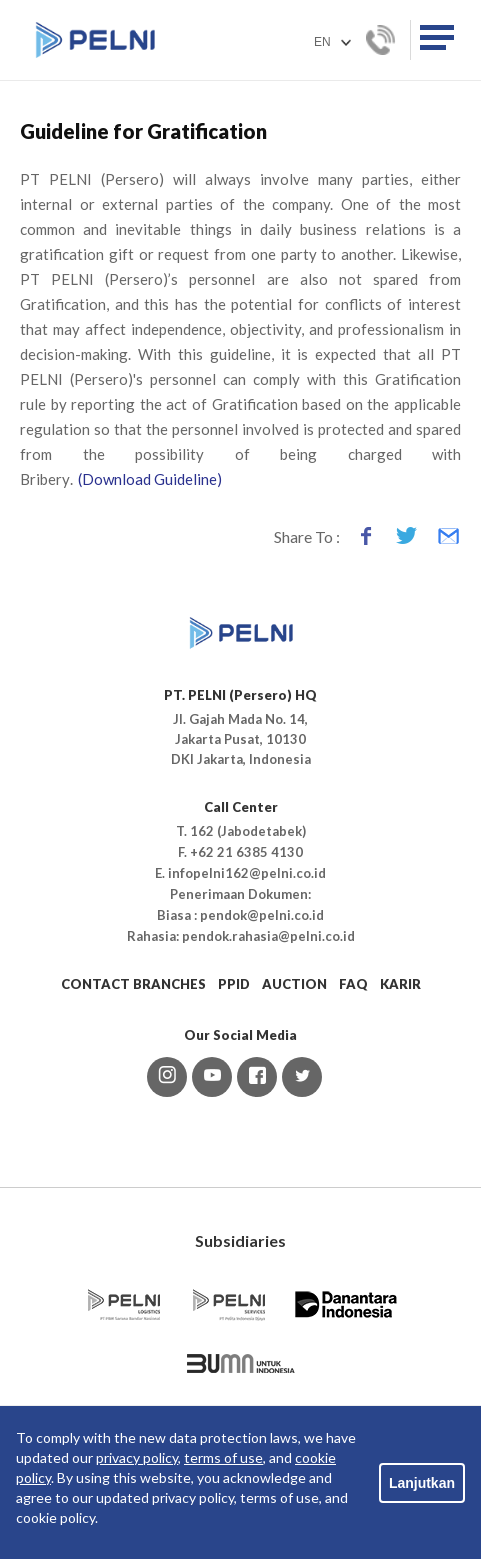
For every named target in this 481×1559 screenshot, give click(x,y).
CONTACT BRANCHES (133, 984)
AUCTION (294, 984)
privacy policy (137, 1457)
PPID (234, 984)
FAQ (353, 984)
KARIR (400, 984)
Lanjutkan (422, 1483)
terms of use (223, 1457)
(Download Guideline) (150, 479)
